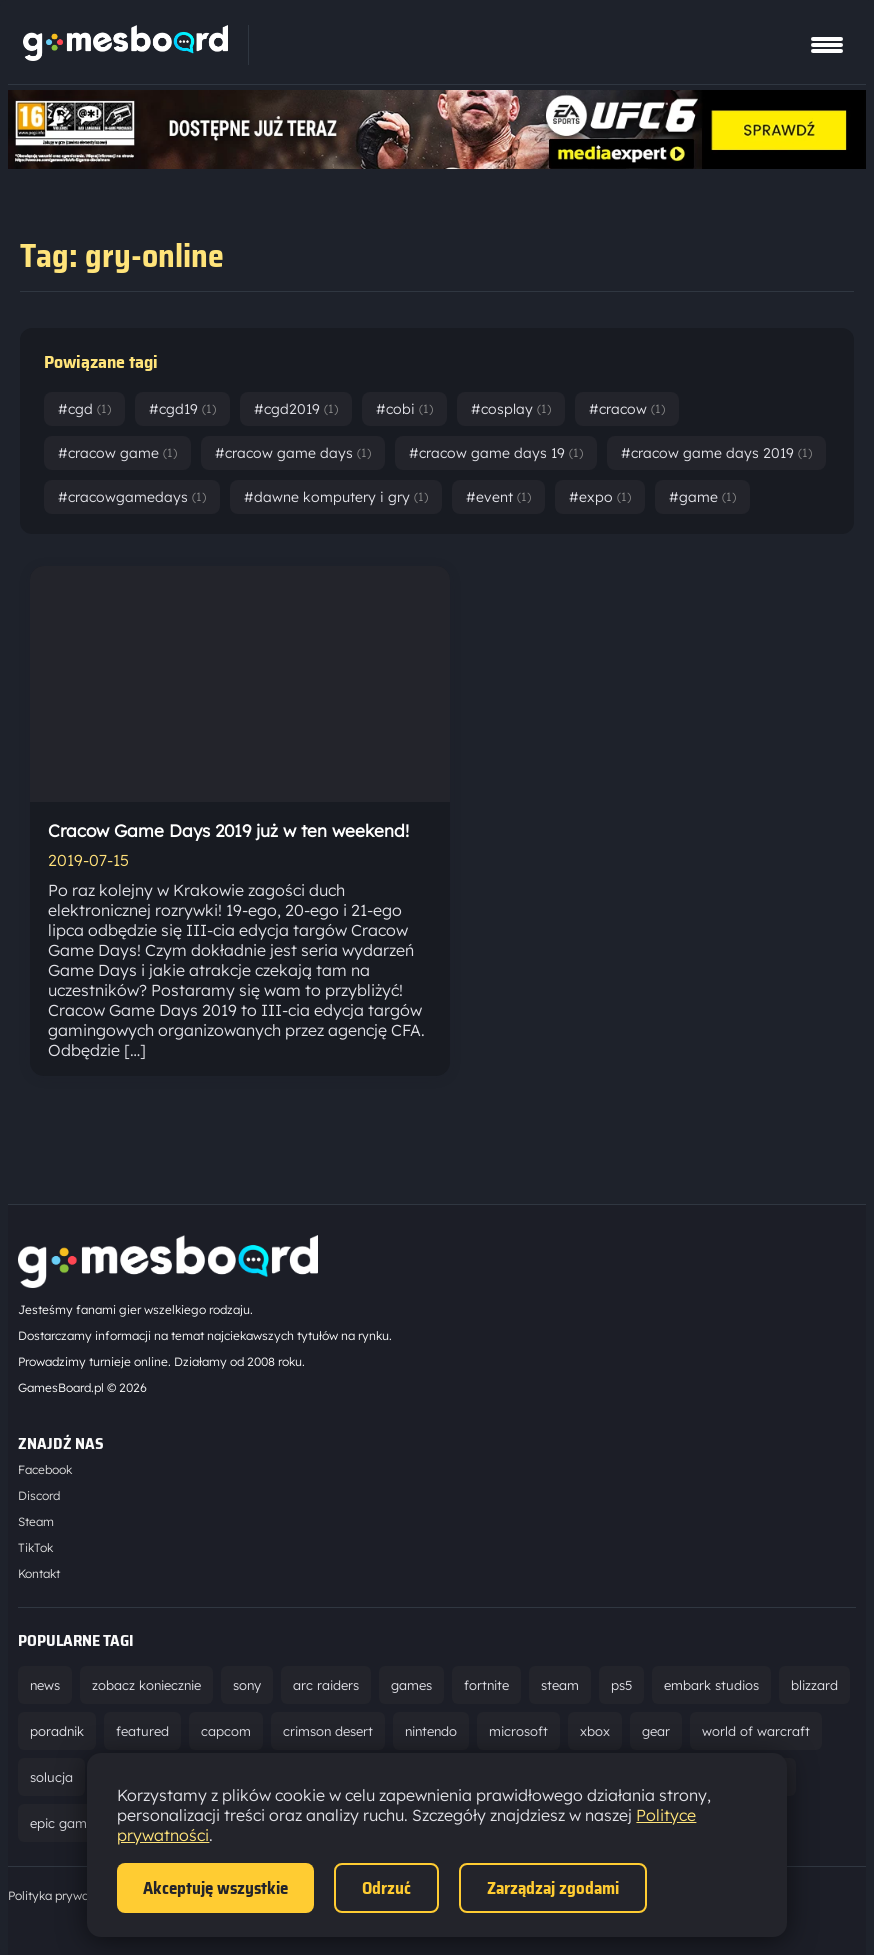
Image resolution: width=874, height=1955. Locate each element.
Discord (39, 1495)
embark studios (711, 1685)
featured (142, 1731)
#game (702, 497)
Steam (36, 1521)
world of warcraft (756, 1731)
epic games (65, 1823)
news (45, 1685)
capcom (226, 1731)
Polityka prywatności (65, 1895)
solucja (51, 1777)
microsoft (518, 1731)
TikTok (35, 1547)
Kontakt (39, 1573)
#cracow (627, 409)
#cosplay (511, 409)
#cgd (84, 409)
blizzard (814, 1685)
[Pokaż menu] (827, 45)
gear (656, 1731)
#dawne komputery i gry (336, 497)
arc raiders (326, 1685)
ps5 (621, 1685)
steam (560, 1685)
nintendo (431, 1731)
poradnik (57, 1731)
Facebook (45, 1469)
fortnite (486, 1685)
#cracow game (117, 453)
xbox (595, 1731)
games (411, 1685)
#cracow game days (293, 453)
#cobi (404, 409)
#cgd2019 (296, 409)
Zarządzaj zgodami (553, 1888)
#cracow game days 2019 (716, 453)
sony (247, 1685)
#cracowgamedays (132, 497)
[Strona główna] (125, 55)
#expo (600, 497)
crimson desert (328, 1731)
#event (498, 497)
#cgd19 (182, 409)
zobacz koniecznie (146, 1685)
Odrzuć (386, 1888)
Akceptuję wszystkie (215, 1888)
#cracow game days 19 (496, 453)
